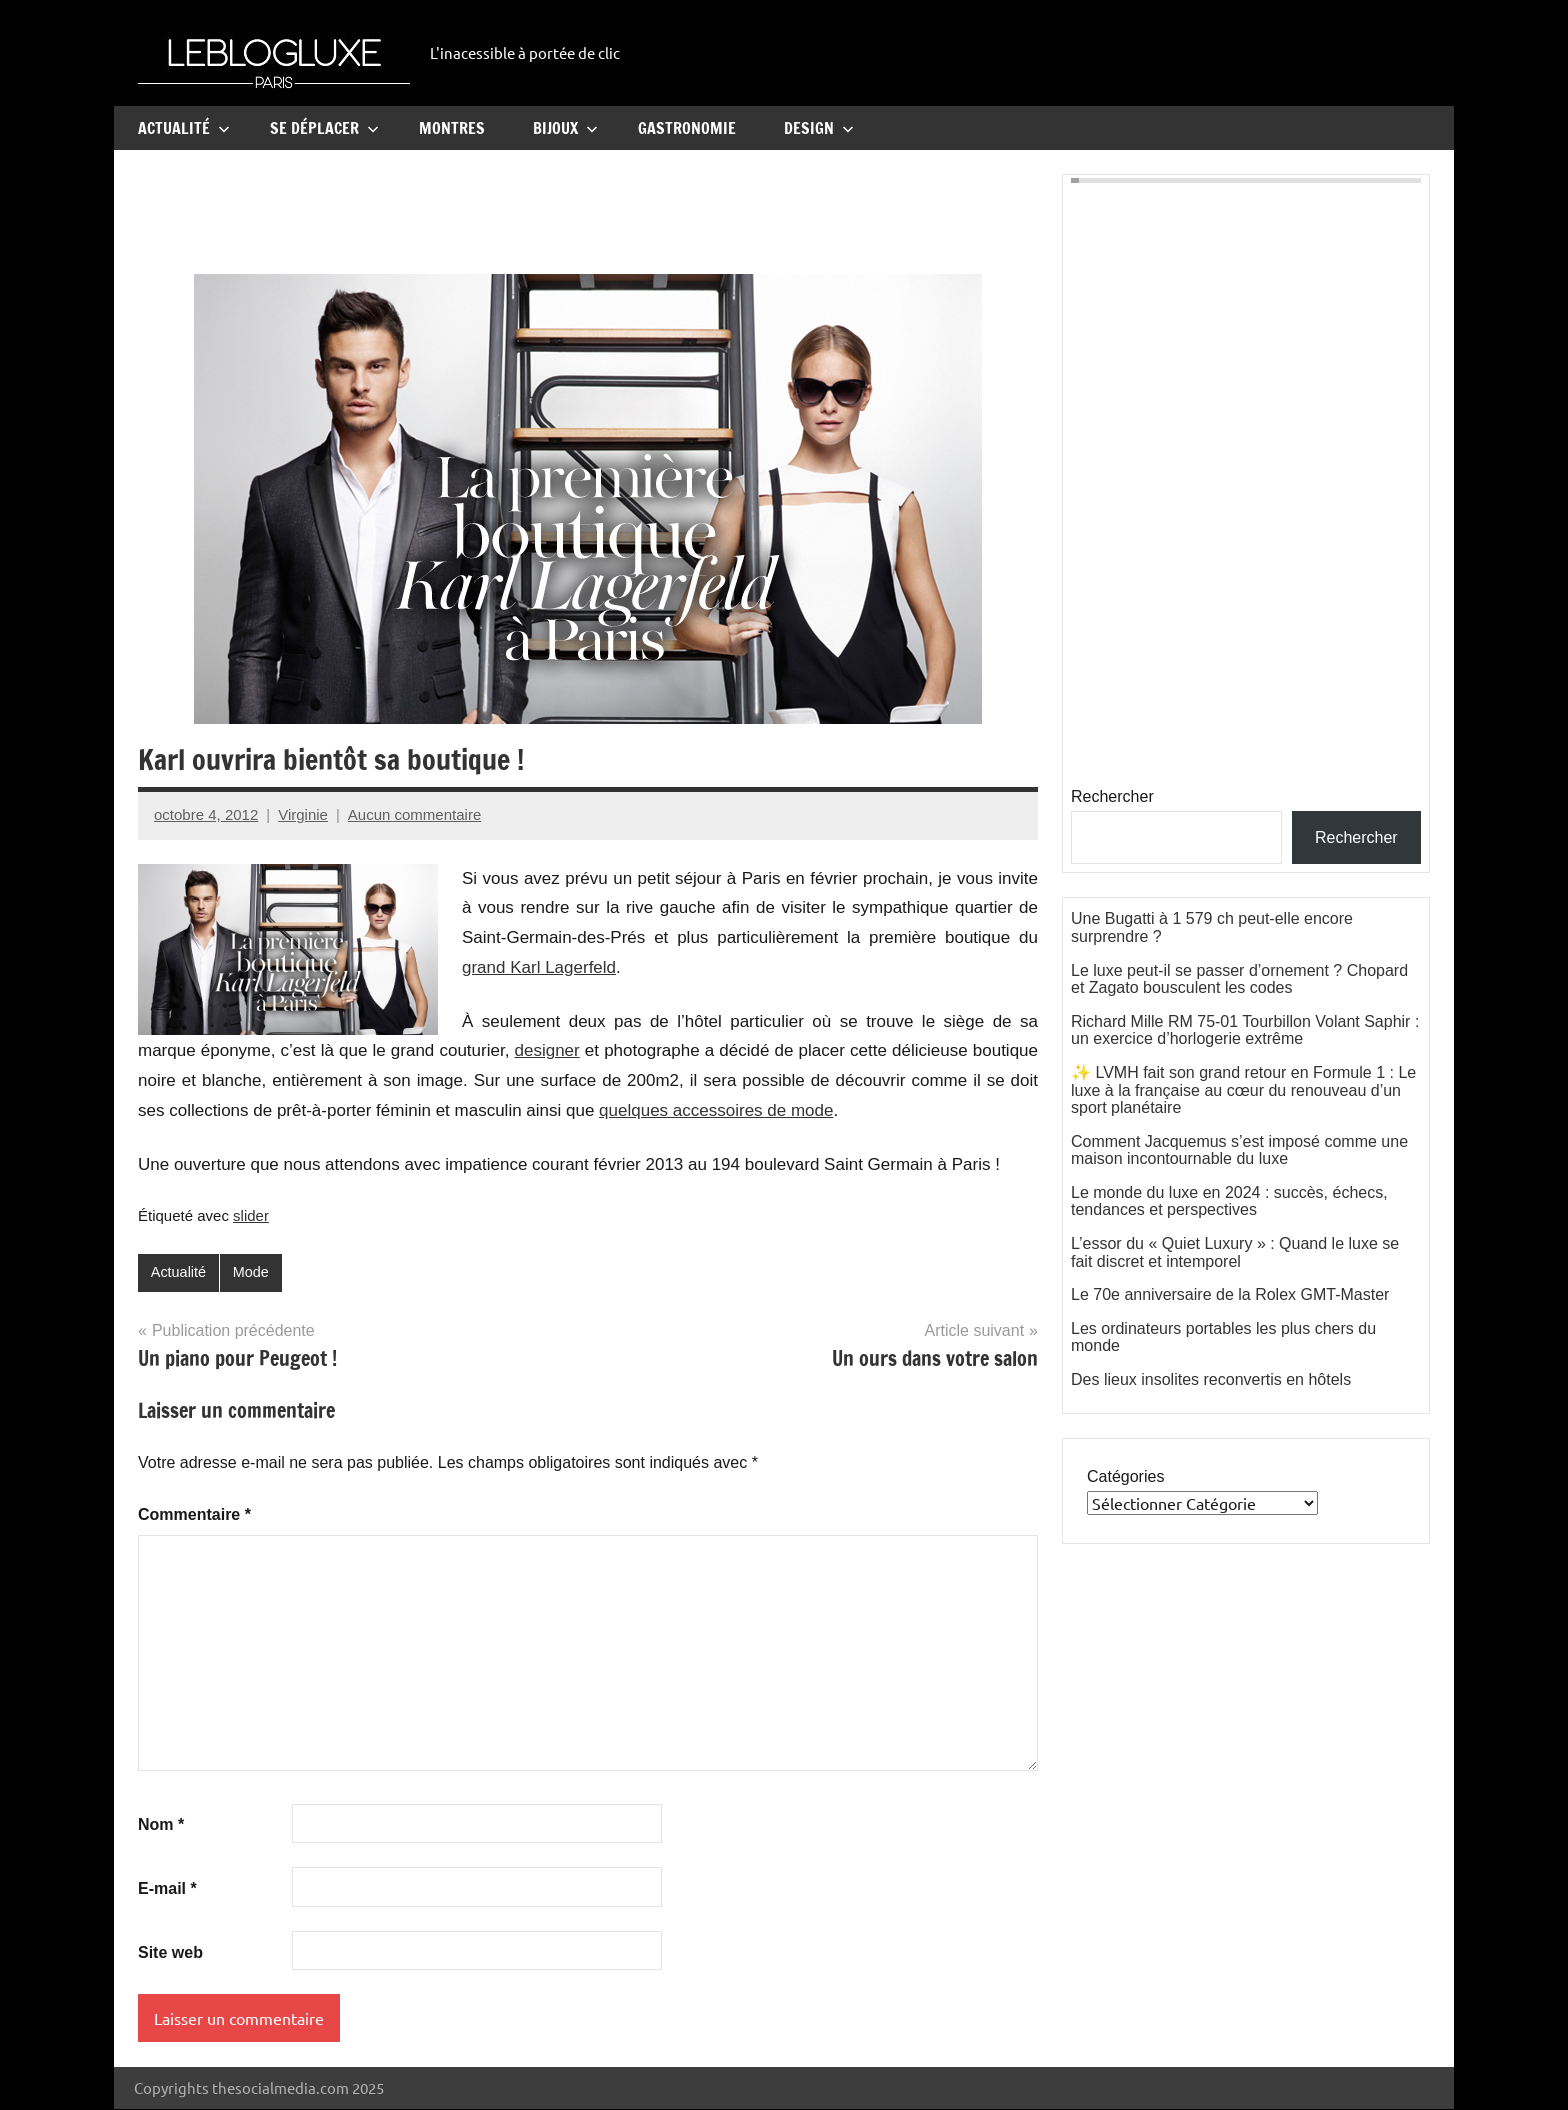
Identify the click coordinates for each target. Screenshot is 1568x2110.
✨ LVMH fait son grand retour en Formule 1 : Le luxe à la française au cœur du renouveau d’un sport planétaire (1243, 1090)
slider (251, 1215)
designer (547, 1050)
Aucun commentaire (414, 814)
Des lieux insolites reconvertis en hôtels (1211, 1379)
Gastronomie (687, 128)
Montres (452, 128)
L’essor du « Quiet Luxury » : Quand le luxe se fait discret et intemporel (1235, 1252)
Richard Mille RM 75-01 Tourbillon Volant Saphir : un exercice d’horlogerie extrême (1245, 1030)
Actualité (184, 128)
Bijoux (565, 128)
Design (819, 128)
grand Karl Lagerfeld (539, 967)
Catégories (1125, 1476)
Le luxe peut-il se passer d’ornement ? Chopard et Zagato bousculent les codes (1239, 979)
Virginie (303, 814)
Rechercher (1112, 796)
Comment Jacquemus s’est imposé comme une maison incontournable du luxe (1239, 1150)
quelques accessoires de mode (716, 1110)
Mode (254, 1272)
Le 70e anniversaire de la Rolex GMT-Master (1230, 1294)
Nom (161, 1825)
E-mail (167, 1889)
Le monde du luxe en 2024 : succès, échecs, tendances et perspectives (1229, 1201)
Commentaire (194, 1515)
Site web (170, 1953)
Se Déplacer (324, 128)
